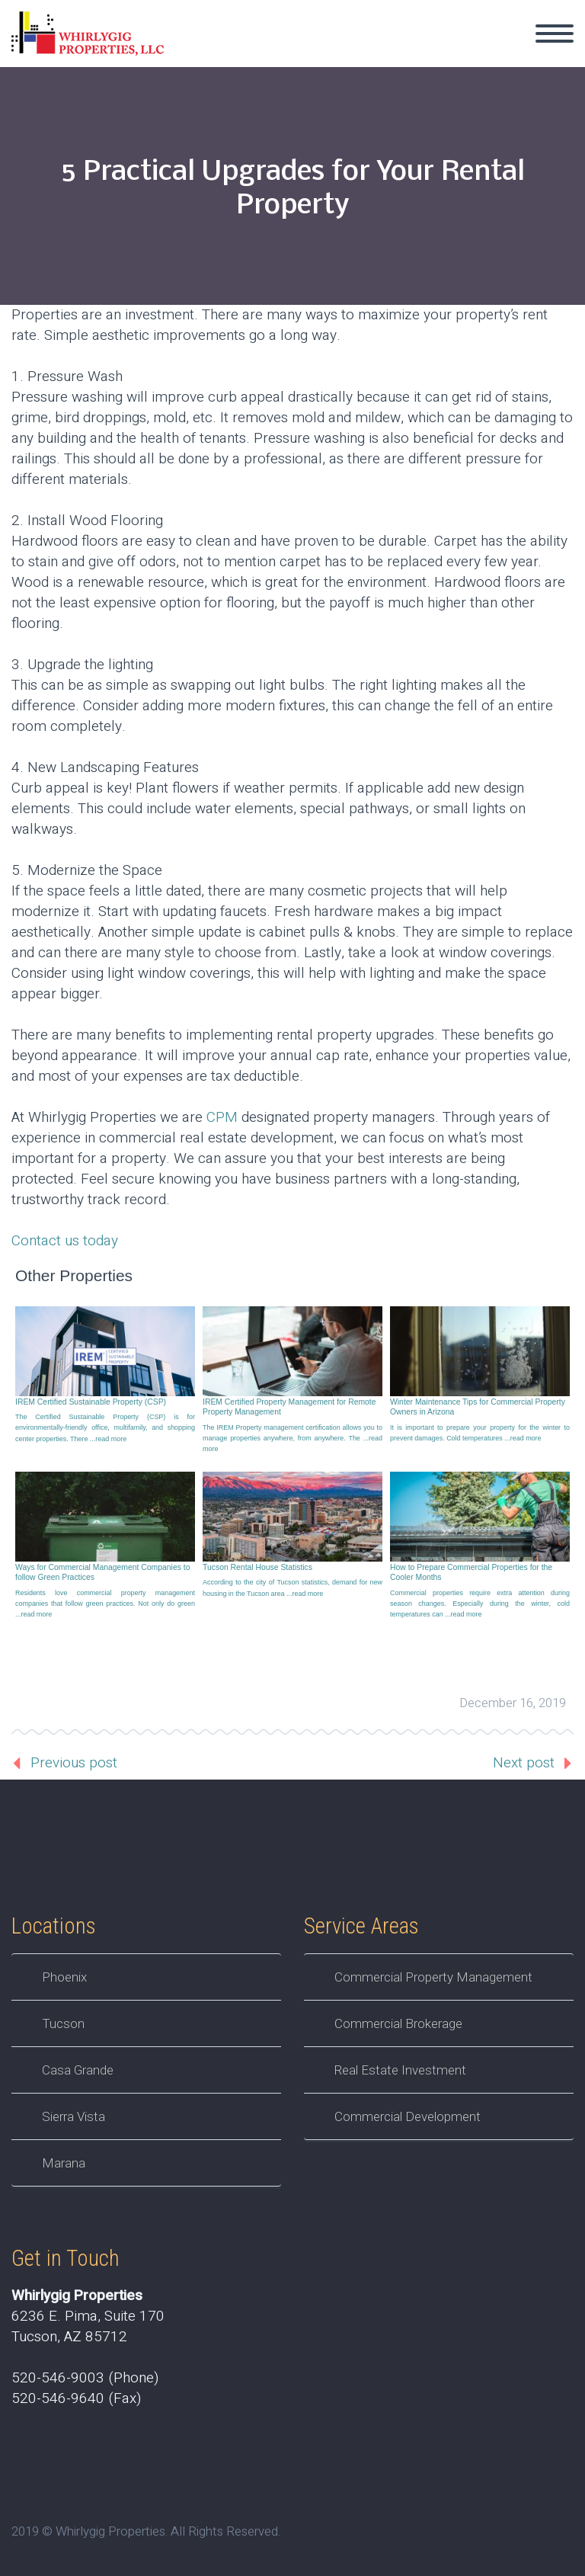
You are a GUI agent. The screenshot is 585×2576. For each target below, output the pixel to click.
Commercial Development (407, 2116)
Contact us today (64, 1240)
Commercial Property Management (433, 1977)
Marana (63, 2163)
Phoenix (64, 1977)
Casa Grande (77, 2070)
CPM (222, 1117)
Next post (524, 1762)
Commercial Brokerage (398, 2023)
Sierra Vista (73, 2116)
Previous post (73, 1762)
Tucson (63, 2023)
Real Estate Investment (400, 2070)
